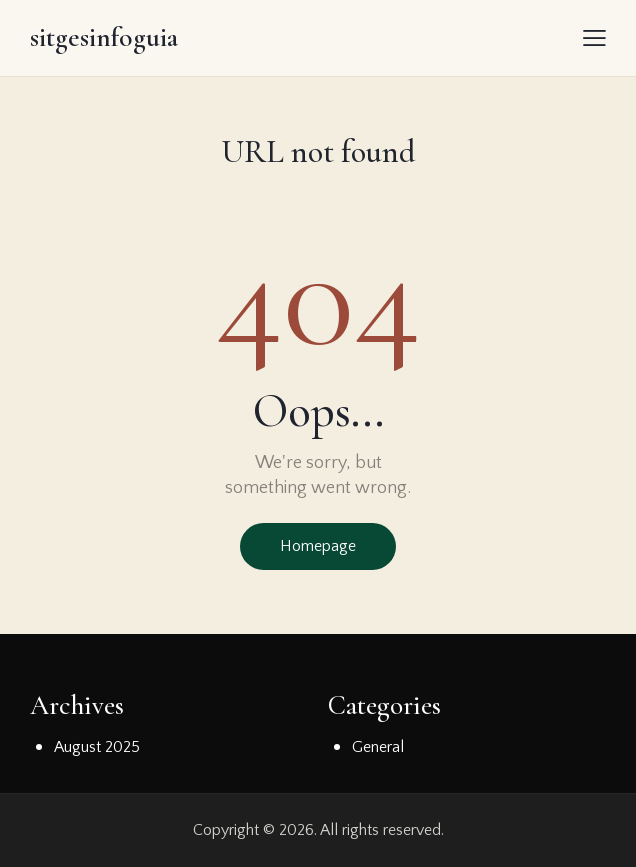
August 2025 (97, 747)
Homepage (318, 546)
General (378, 747)
